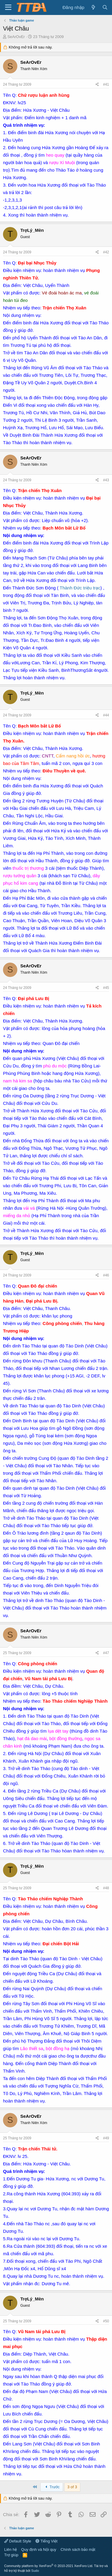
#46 (106, 1275)
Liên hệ (10, 2549)
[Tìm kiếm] (105, 7)
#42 (106, 252)
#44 (106, 715)
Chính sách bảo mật (78, 2549)
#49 (106, 2138)
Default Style (17, 2541)
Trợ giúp (11, 2555)
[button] (8, 7)
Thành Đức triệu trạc (80, 587)
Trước (52, 2487)
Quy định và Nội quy (38, 2549)
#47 (106, 1653)
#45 (106, 988)
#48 (106, 1888)
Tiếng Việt (47, 2541)
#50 (106, 2321)
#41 (106, 84)
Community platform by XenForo (48, 2566)
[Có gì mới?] (93, 7)
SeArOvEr (16, 36)
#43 (106, 480)
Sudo (35, 2570)
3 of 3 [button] (72, 2487)
